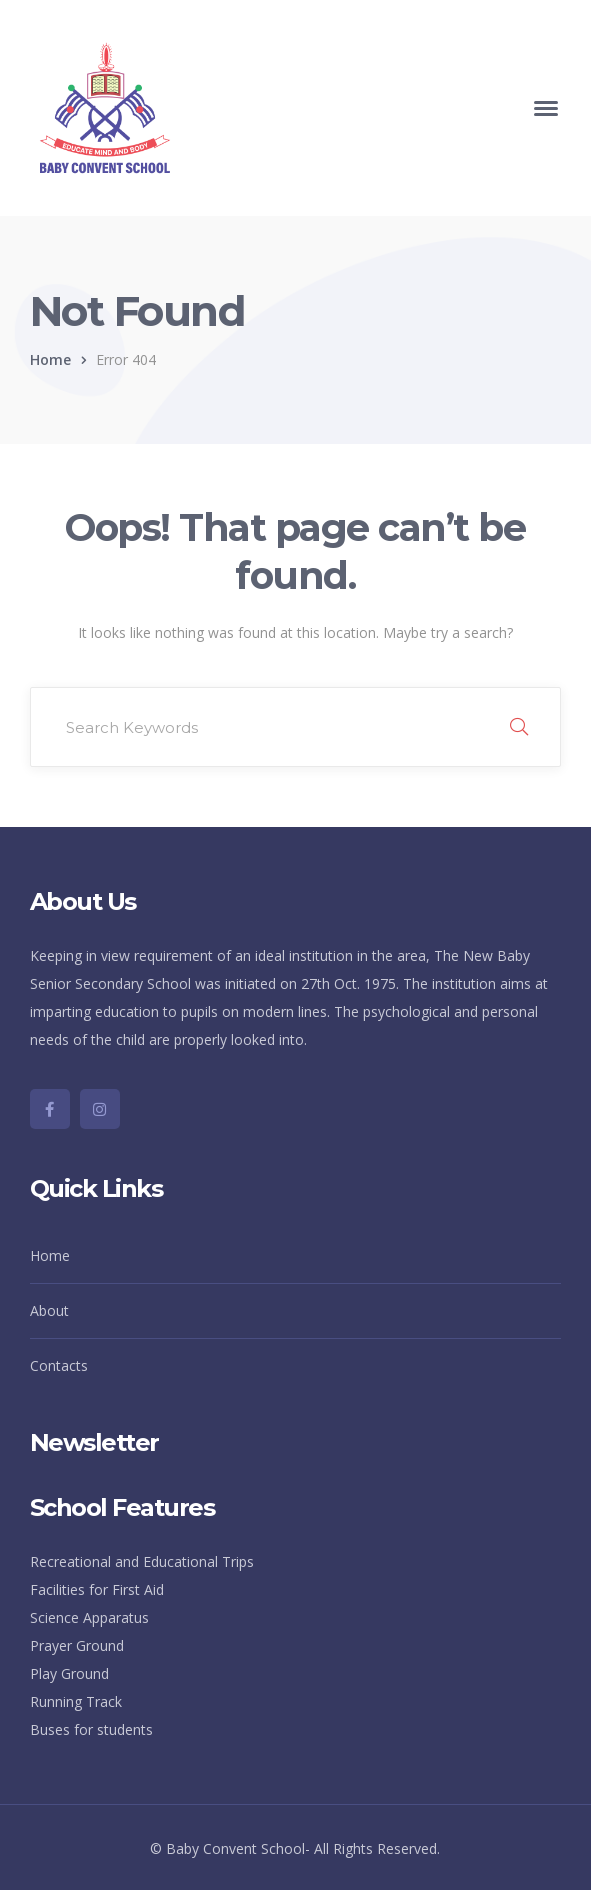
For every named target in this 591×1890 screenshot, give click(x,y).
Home (50, 359)
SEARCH (519, 727)
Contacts (59, 1365)
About (49, 1310)
